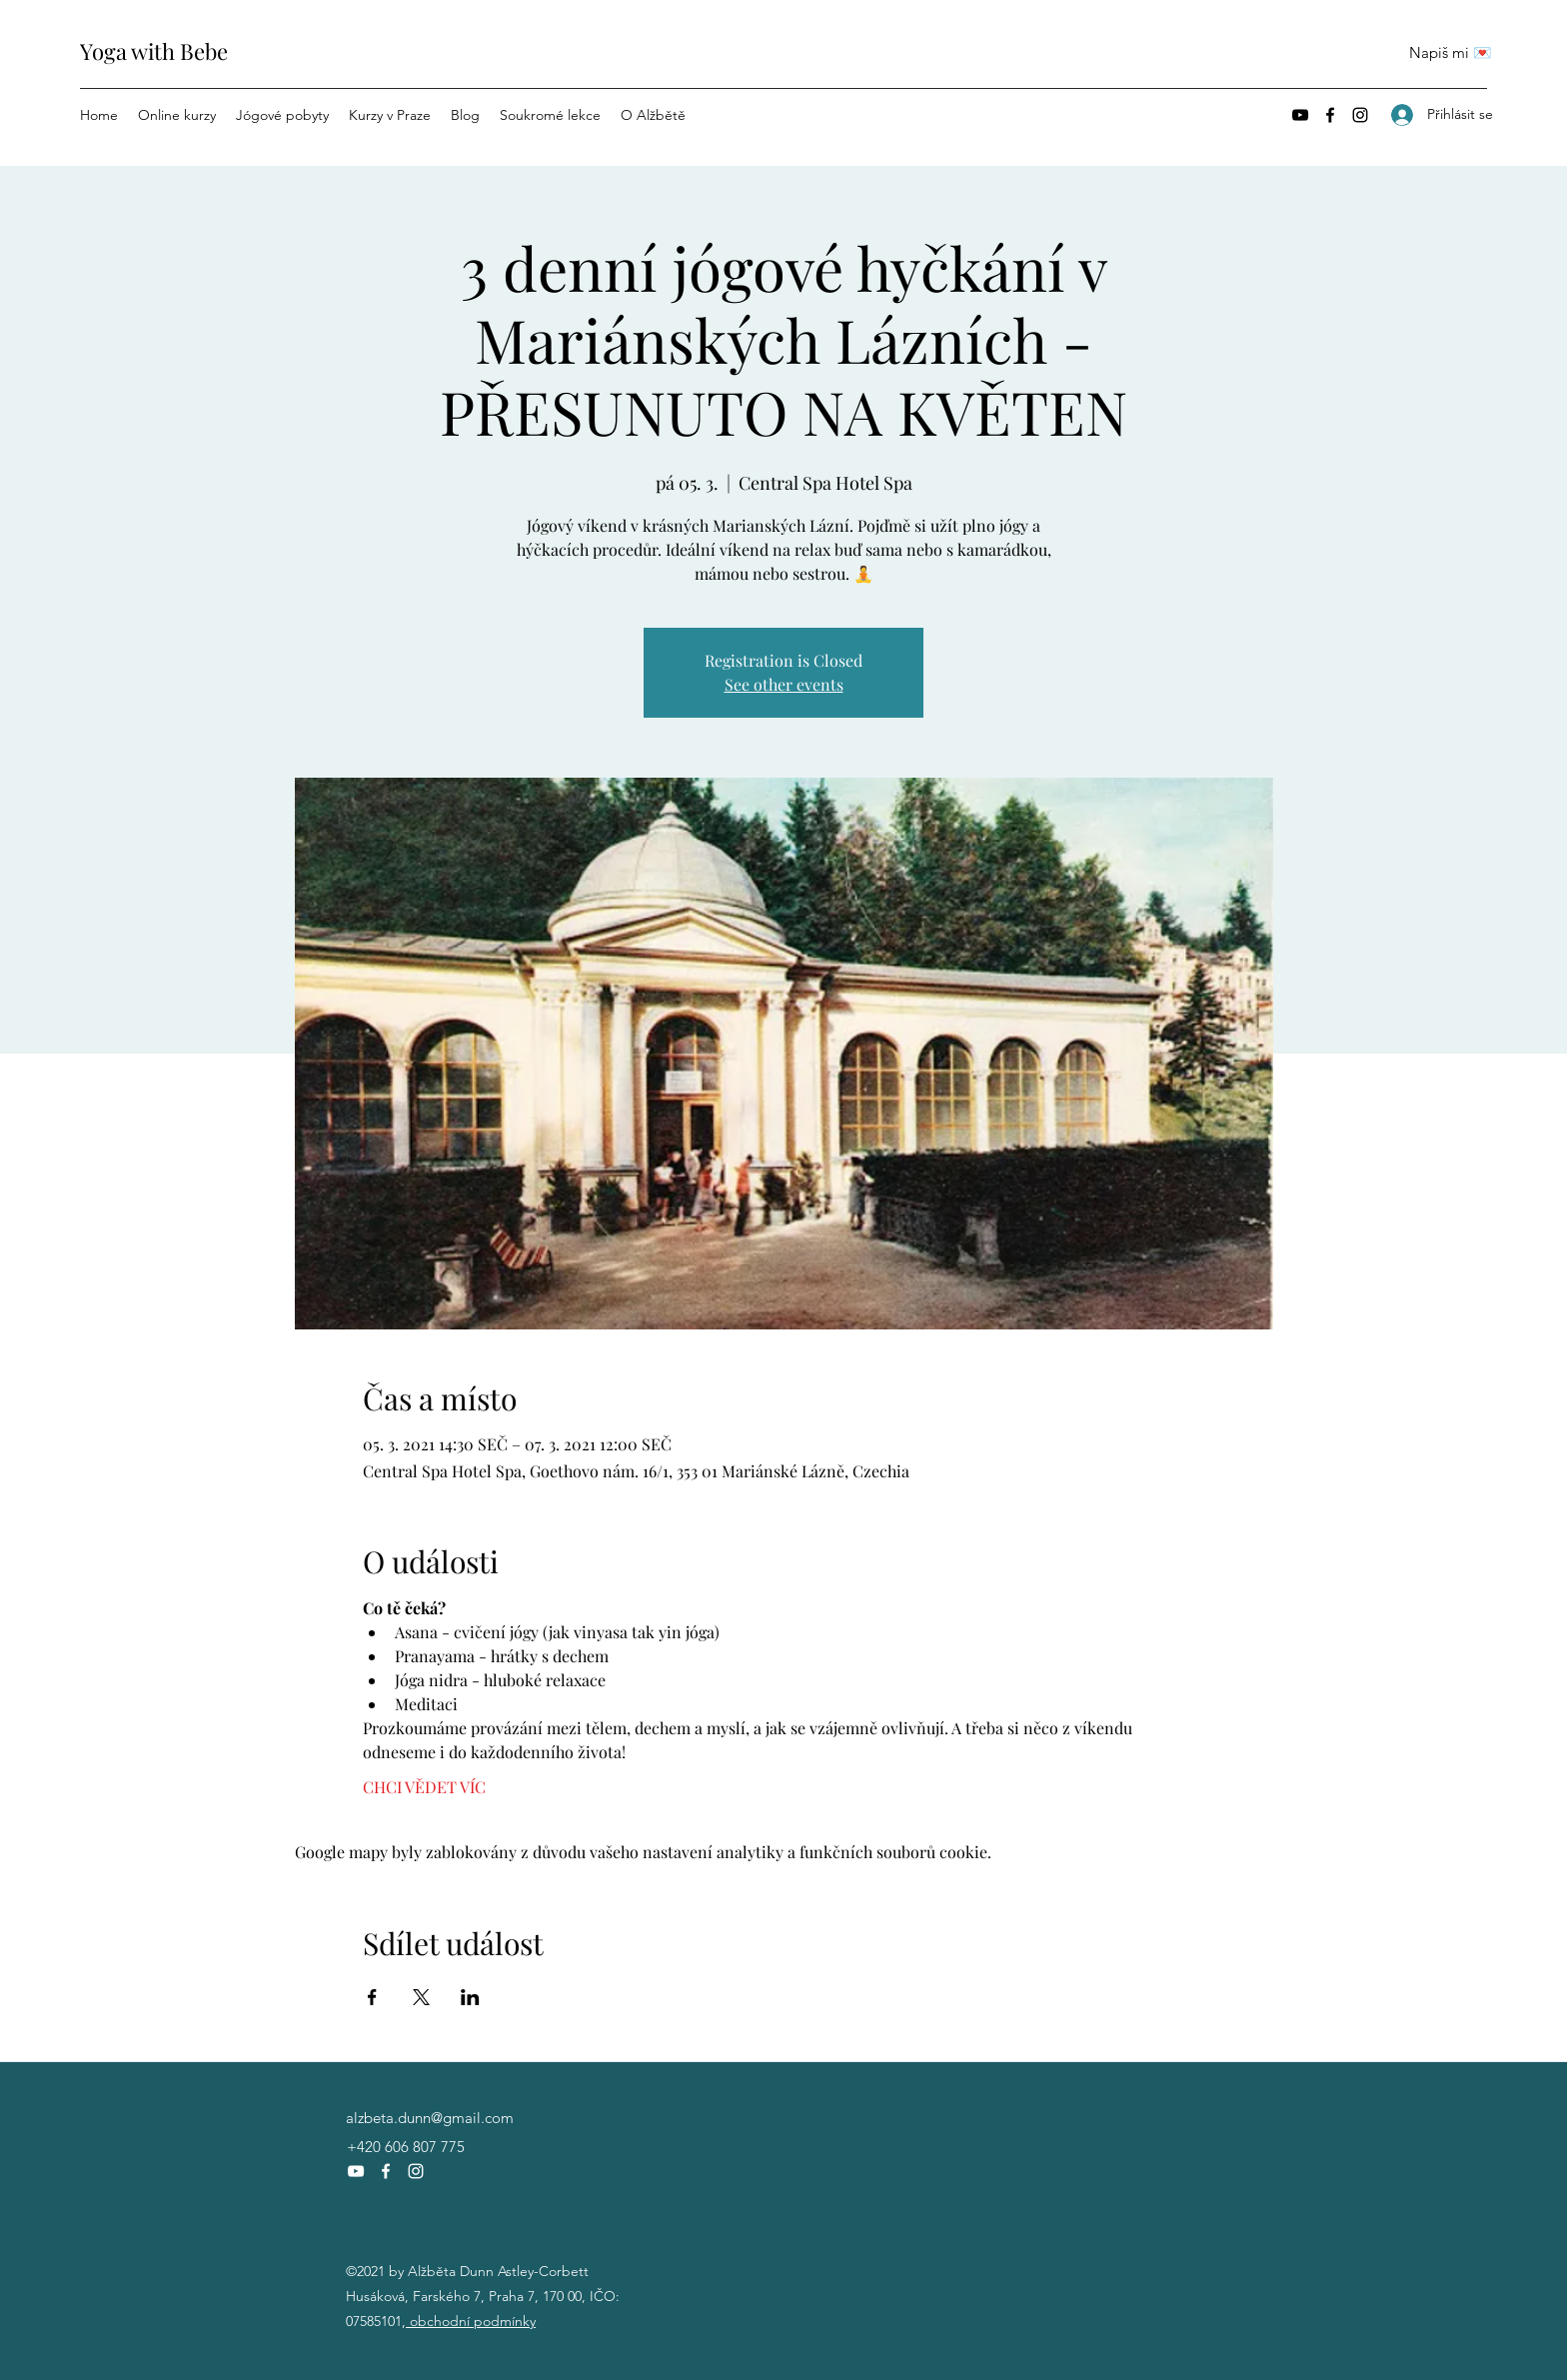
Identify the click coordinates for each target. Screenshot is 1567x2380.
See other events (784, 684)
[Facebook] (1330, 115)
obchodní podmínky (471, 2321)
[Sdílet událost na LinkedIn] (470, 1997)
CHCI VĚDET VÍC (424, 1786)
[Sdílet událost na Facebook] (372, 1997)
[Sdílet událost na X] (421, 1997)
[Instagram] (1360, 115)
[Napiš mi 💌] (1450, 53)
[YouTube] (1300, 115)
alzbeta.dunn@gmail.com (430, 2117)
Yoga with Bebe (154, 51)
